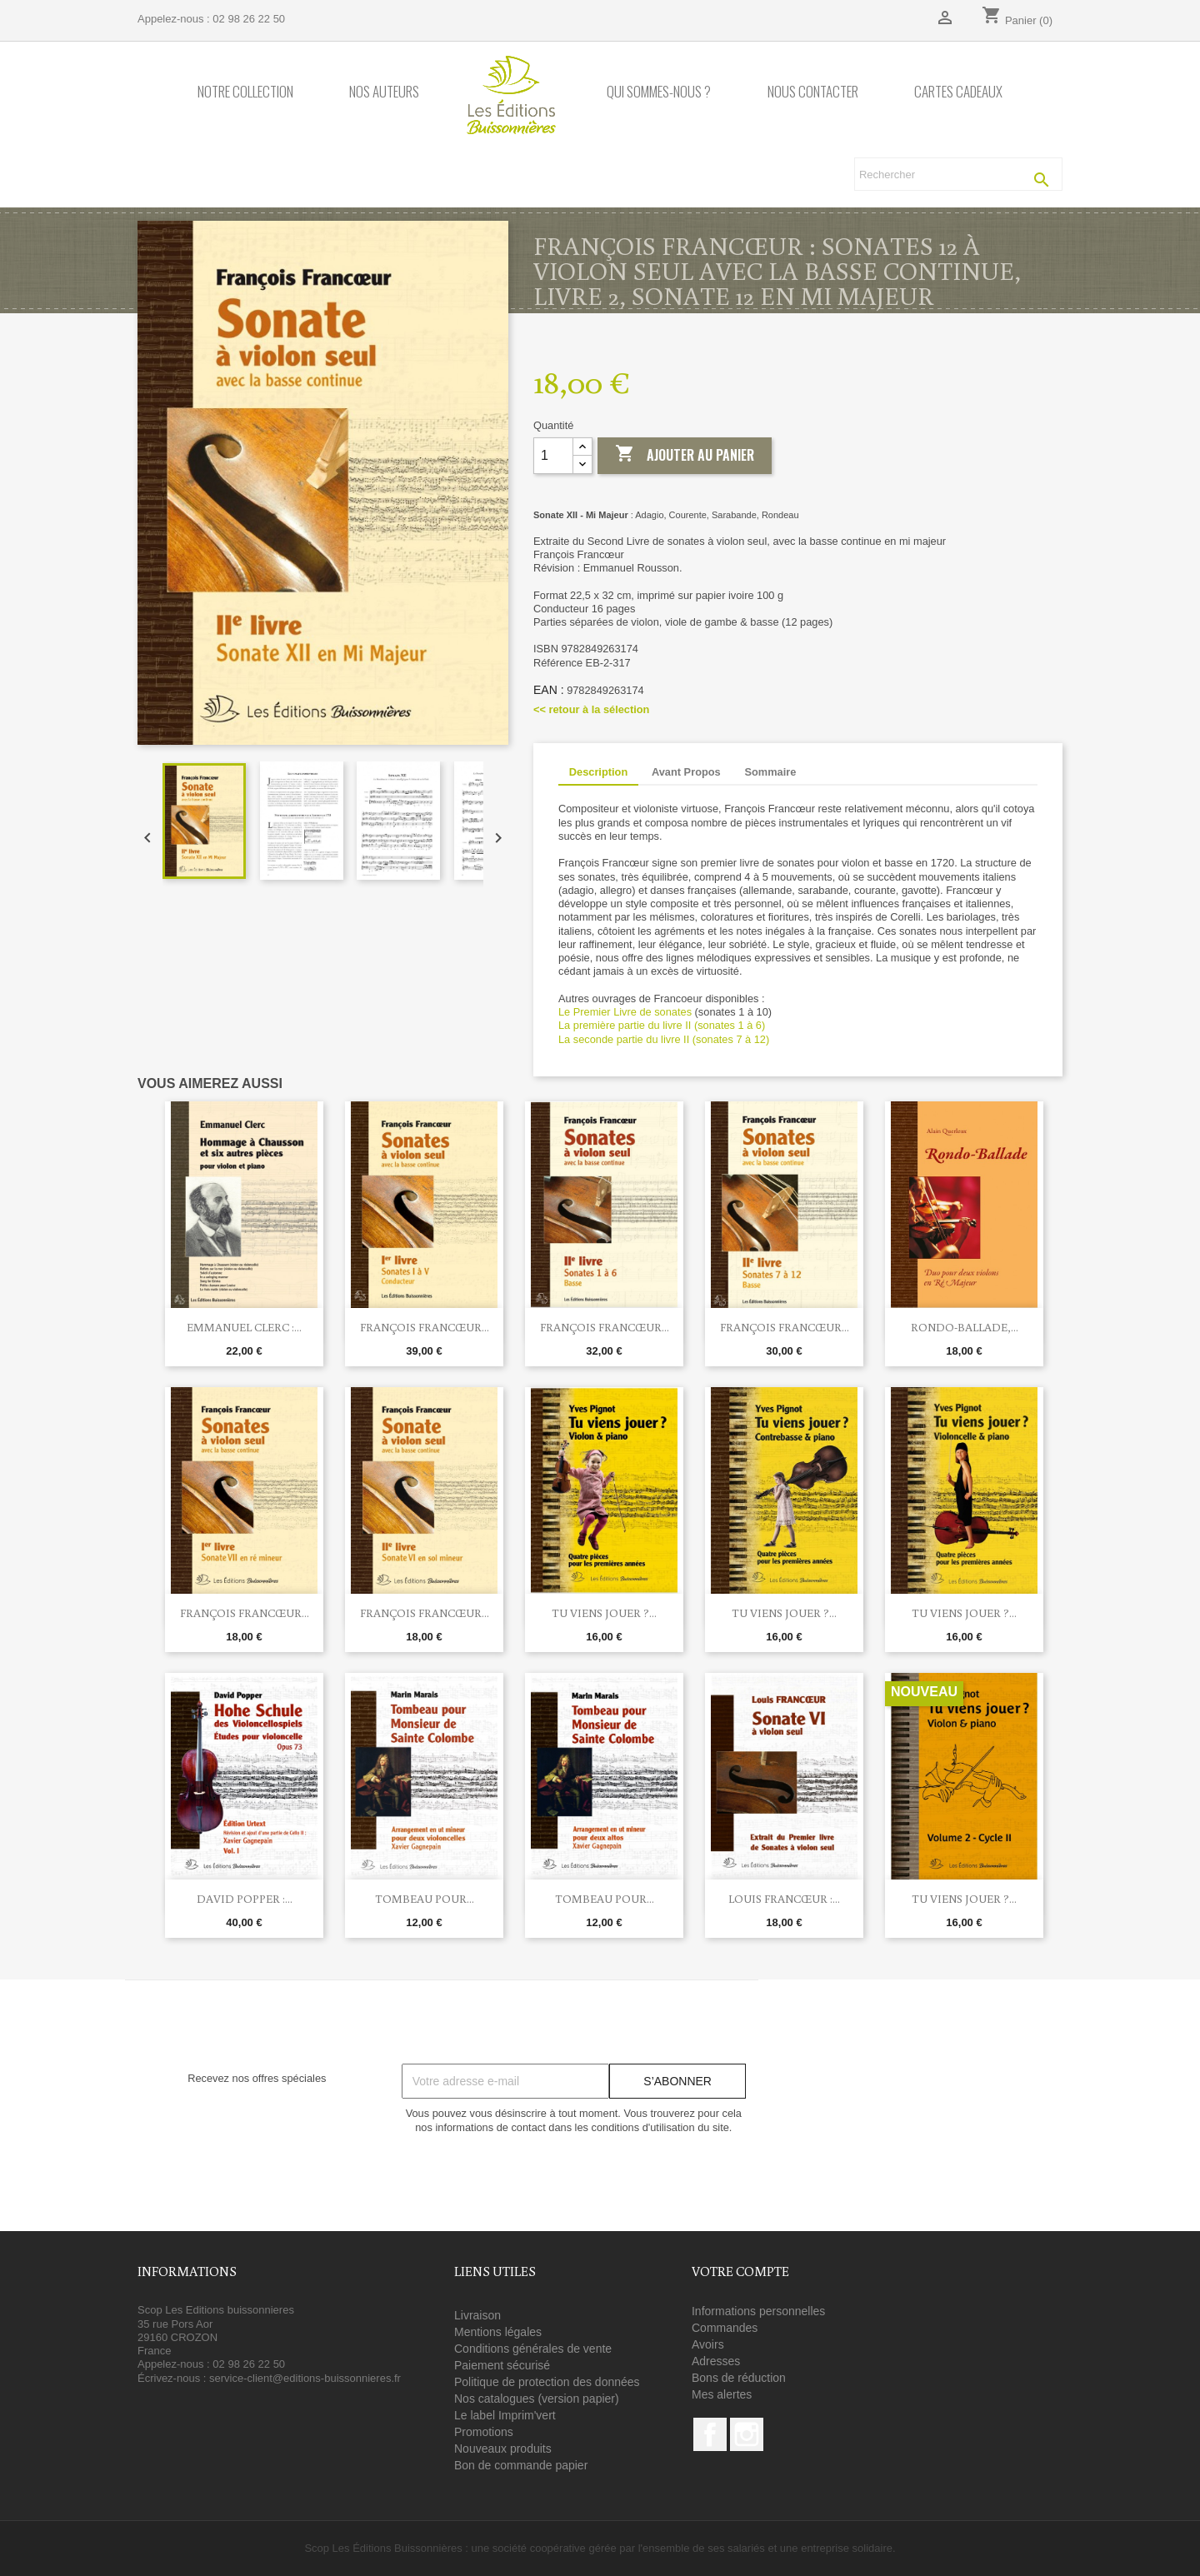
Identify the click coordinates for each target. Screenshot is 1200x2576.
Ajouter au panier (684, 455)
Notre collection (245, 92)
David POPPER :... (244, 1898)
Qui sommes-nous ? (659, 92)
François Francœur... (424, 1327)
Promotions (483, 2432)
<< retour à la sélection (591, 709)
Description (598, 772)
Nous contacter (813, 92)
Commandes (725, 2327)
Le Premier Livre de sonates (625, 1012)
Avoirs (708, 2344)
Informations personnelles (758, 2311)
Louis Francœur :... (784, 1898)
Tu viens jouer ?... (604, 1612)
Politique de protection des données (547, 2382)
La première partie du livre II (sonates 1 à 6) (663, 1025)
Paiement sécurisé (502, 2365)
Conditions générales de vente (533, 2348)
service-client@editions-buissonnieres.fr (305, 2378)
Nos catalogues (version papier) (536, 2398)
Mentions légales (498, 2332)
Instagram (746, 2434)
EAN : (548, 689)
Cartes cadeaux (958, 92)
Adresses (716, 2361)
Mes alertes (722, 2394)
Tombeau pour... (424, 1898)
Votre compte (740, 2271)
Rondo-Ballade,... (964, 1327)
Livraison (477, 2315)
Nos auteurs (384, 92)
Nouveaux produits (503, 2448)
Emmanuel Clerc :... (244, 1327)
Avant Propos (686, 772)
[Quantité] (553, 455)
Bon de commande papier (521, 2465)
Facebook (710, 2434)
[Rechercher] (958, 174)
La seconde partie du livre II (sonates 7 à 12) (665, 1039)
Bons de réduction (739, 2377)
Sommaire (770, 772)
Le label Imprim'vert (505, 2415)
